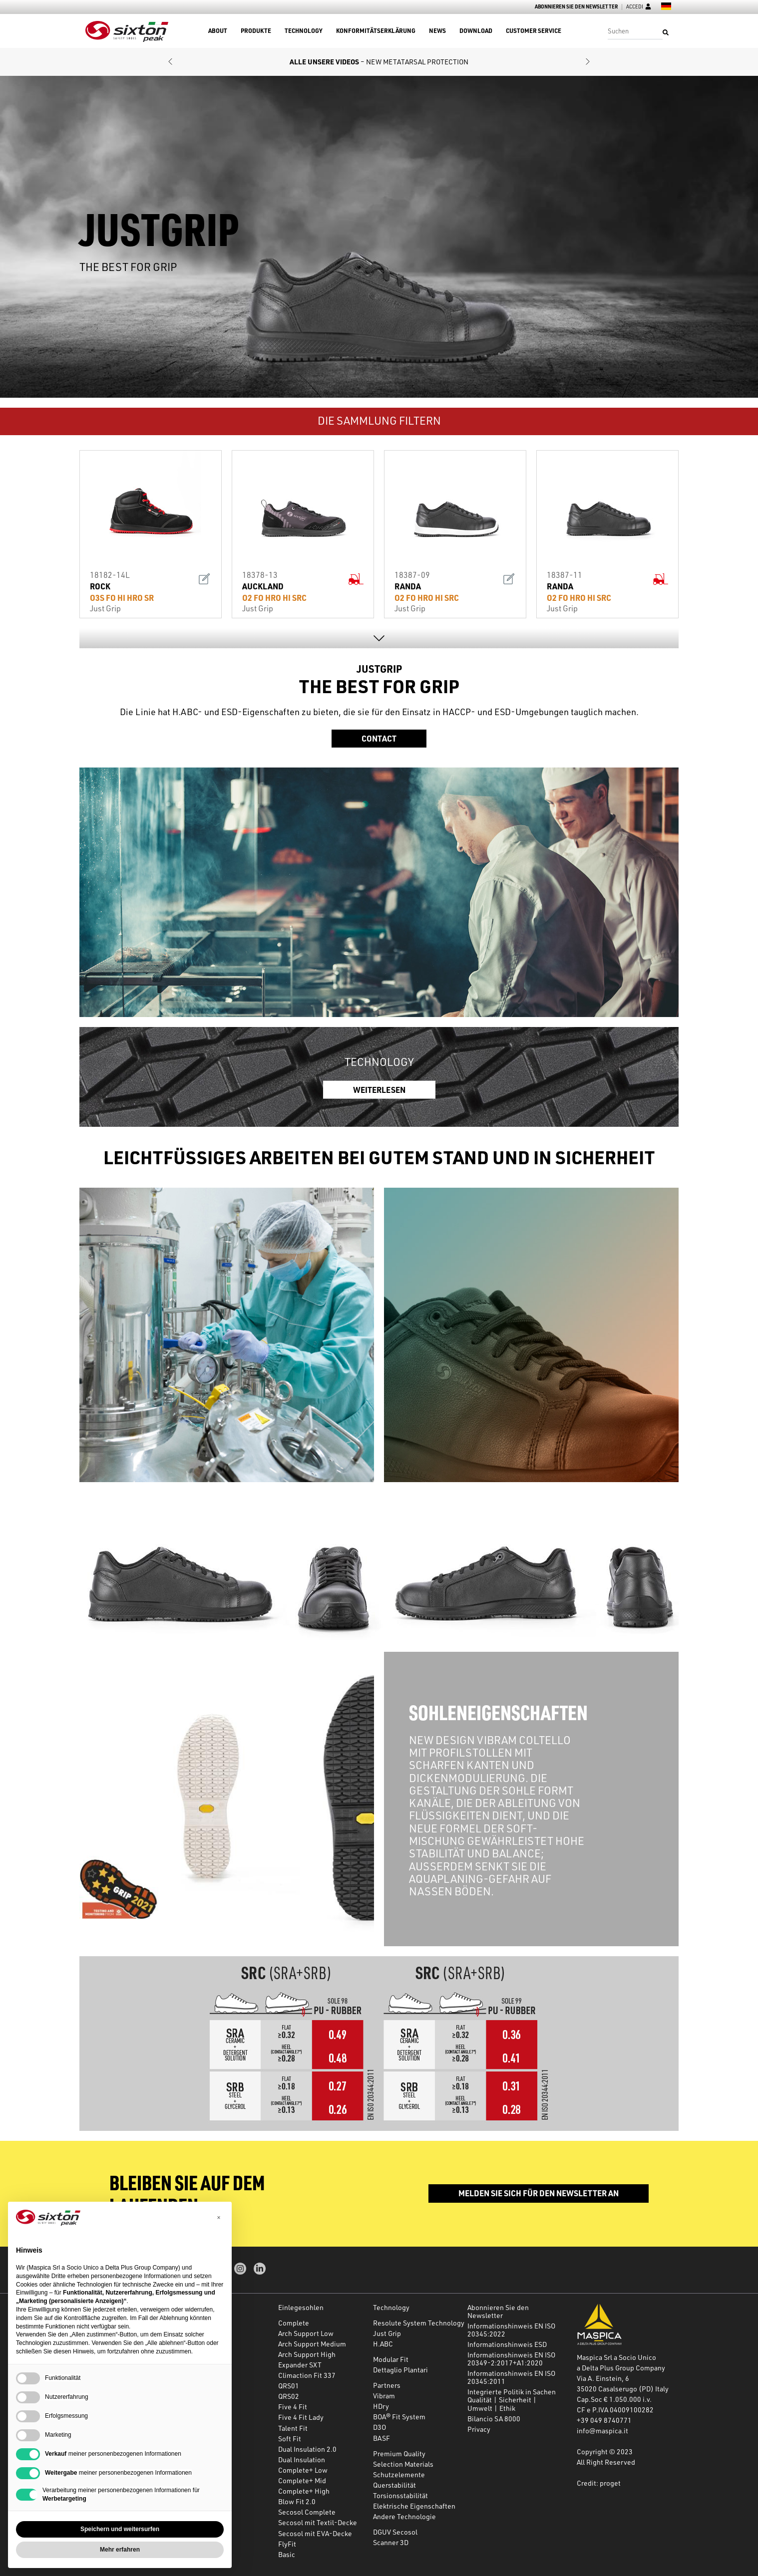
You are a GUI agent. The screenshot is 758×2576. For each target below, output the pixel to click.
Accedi (638, 7)
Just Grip (387, 2333)
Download (475, 30)
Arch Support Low (306, 2333)
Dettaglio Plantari (400, 2369)
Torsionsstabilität (400, 2495)
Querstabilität (394, 2485)
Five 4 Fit (292, 2406)
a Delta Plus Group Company (621, 2367)
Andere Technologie (404, 2516)
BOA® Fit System (399, 2416)
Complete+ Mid (302, 2480)
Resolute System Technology (418, 2322)
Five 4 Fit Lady (301, 2417)
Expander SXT (300, 2364)
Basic (286, 2554)
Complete (293, 2322)
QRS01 (288, 2385)
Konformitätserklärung (375, 30)
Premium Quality (399, 2453)
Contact (379, 738)
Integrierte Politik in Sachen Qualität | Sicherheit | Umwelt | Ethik (511, 2399)
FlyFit (287, 2544)
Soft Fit (289, 2438)
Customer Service (533, 30)
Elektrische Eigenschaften (414, 2506)
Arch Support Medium (312, 2343)
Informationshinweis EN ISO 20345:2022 (511, 2329)
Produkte (256, 30)
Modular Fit (390, 2359)
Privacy (478, 2429)
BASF (381, 2438)
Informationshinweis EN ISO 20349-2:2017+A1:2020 (511, 2358)
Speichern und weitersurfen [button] (119, 2529)
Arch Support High (307, 2354)
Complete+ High (304, 2491)
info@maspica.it (602, 2430)
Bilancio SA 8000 (493, 2418)
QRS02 (288, 2396)
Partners (386, 2385)
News (437, 30)
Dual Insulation (301, 2459)
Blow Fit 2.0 (297, 2501)
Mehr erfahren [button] (120, 2549)
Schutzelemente (399, 2474)
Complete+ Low (303, 2470)
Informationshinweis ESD (507, 2344)
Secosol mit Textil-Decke (317, 2522)
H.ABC (383, 2343)
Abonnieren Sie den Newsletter (576, 7)
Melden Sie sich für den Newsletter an (538, 2193)
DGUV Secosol (395, 2532)
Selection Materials (403, 2464)
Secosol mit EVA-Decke (315, 2533)
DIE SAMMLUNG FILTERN (379, 420)
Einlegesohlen (301, 2307)
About (217, 30)
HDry (381, 2406)
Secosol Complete (307, 2512)
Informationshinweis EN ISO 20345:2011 (511, 2377)
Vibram (384, 2395)
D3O (379, 2427)
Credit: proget (599, 2483)
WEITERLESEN (379, 1089)
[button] (170, 62)
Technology (304, 30)
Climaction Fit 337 (307, 2375)
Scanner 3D (390, 2542)
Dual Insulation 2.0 (307, 2449)
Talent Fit (293, 2428)
